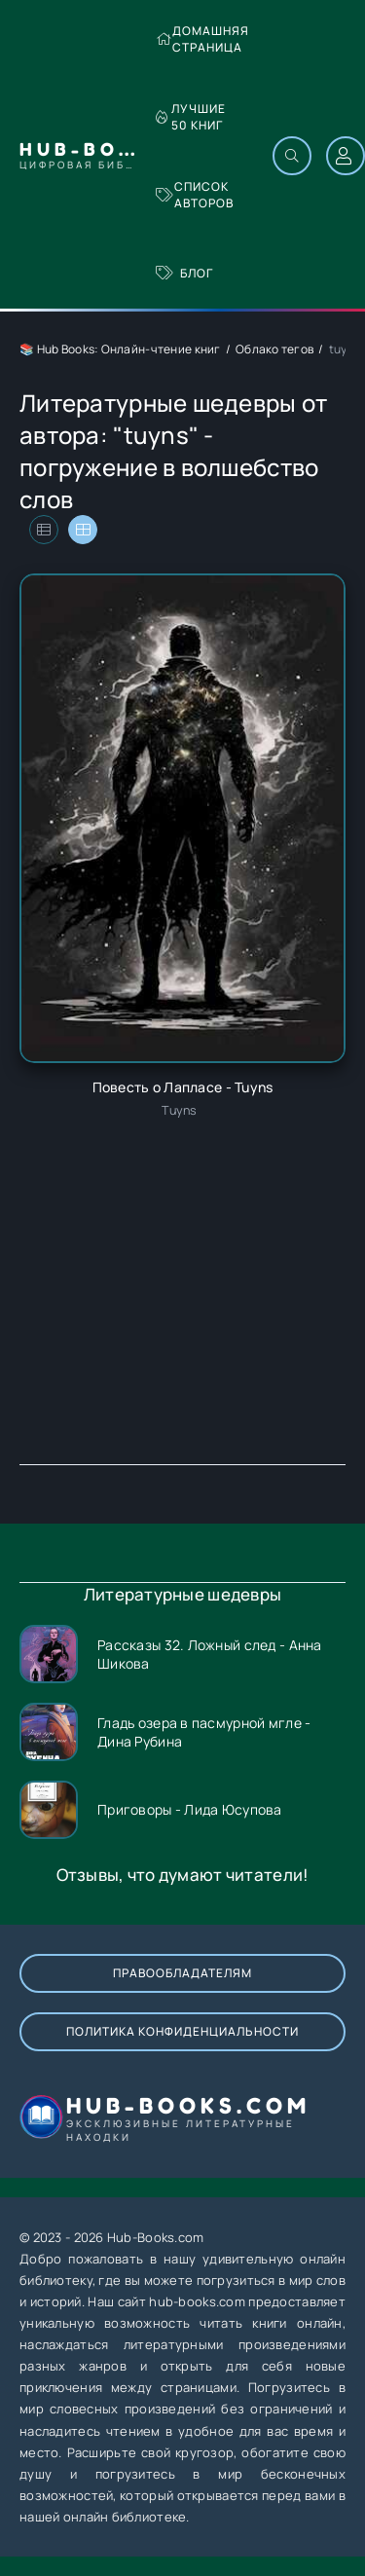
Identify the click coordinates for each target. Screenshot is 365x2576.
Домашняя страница (202, 38)
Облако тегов (274, 349)
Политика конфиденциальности (182, 2031)
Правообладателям (182, 1973)
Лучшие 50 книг (191, 116)
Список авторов (195, 194)
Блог (184, 273)
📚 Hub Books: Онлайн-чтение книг (120, 349)
